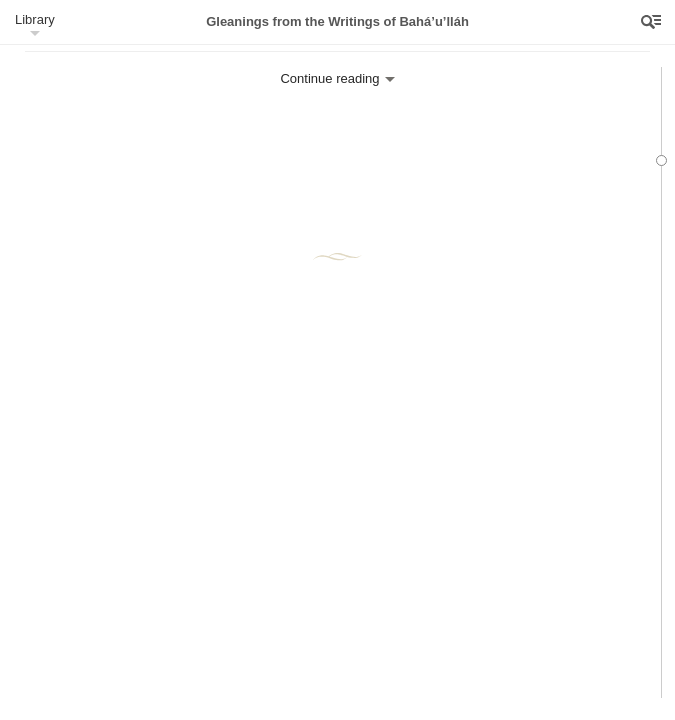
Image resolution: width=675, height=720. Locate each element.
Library (35, 19)
